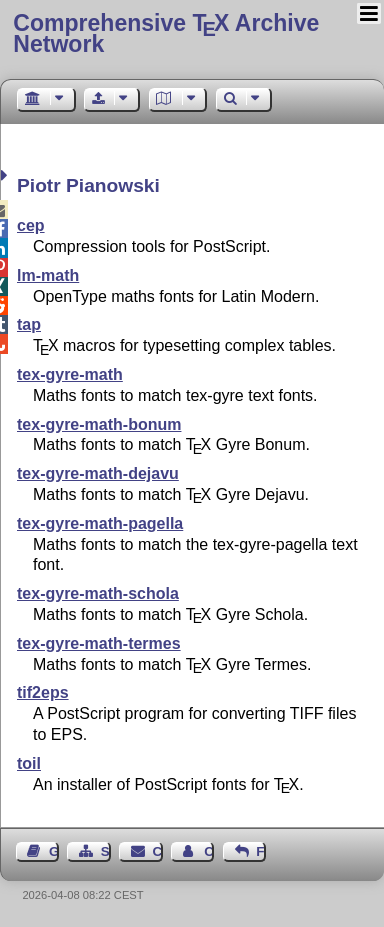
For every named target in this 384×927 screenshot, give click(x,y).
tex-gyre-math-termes (99, 643)
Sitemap (106, 851)
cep (31, 225)
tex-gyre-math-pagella (100, 523)
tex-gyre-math (70, 374)
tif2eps (43, 692)
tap (29, 324)
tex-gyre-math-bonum (99, 424)
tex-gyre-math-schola (98, 593)
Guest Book (54, 851)
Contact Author (209, 851)
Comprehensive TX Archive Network (166, 33)
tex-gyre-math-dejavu (98, 473)
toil (29, 763)
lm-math (48, 275)
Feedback (261, 851)
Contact (158, 851)
